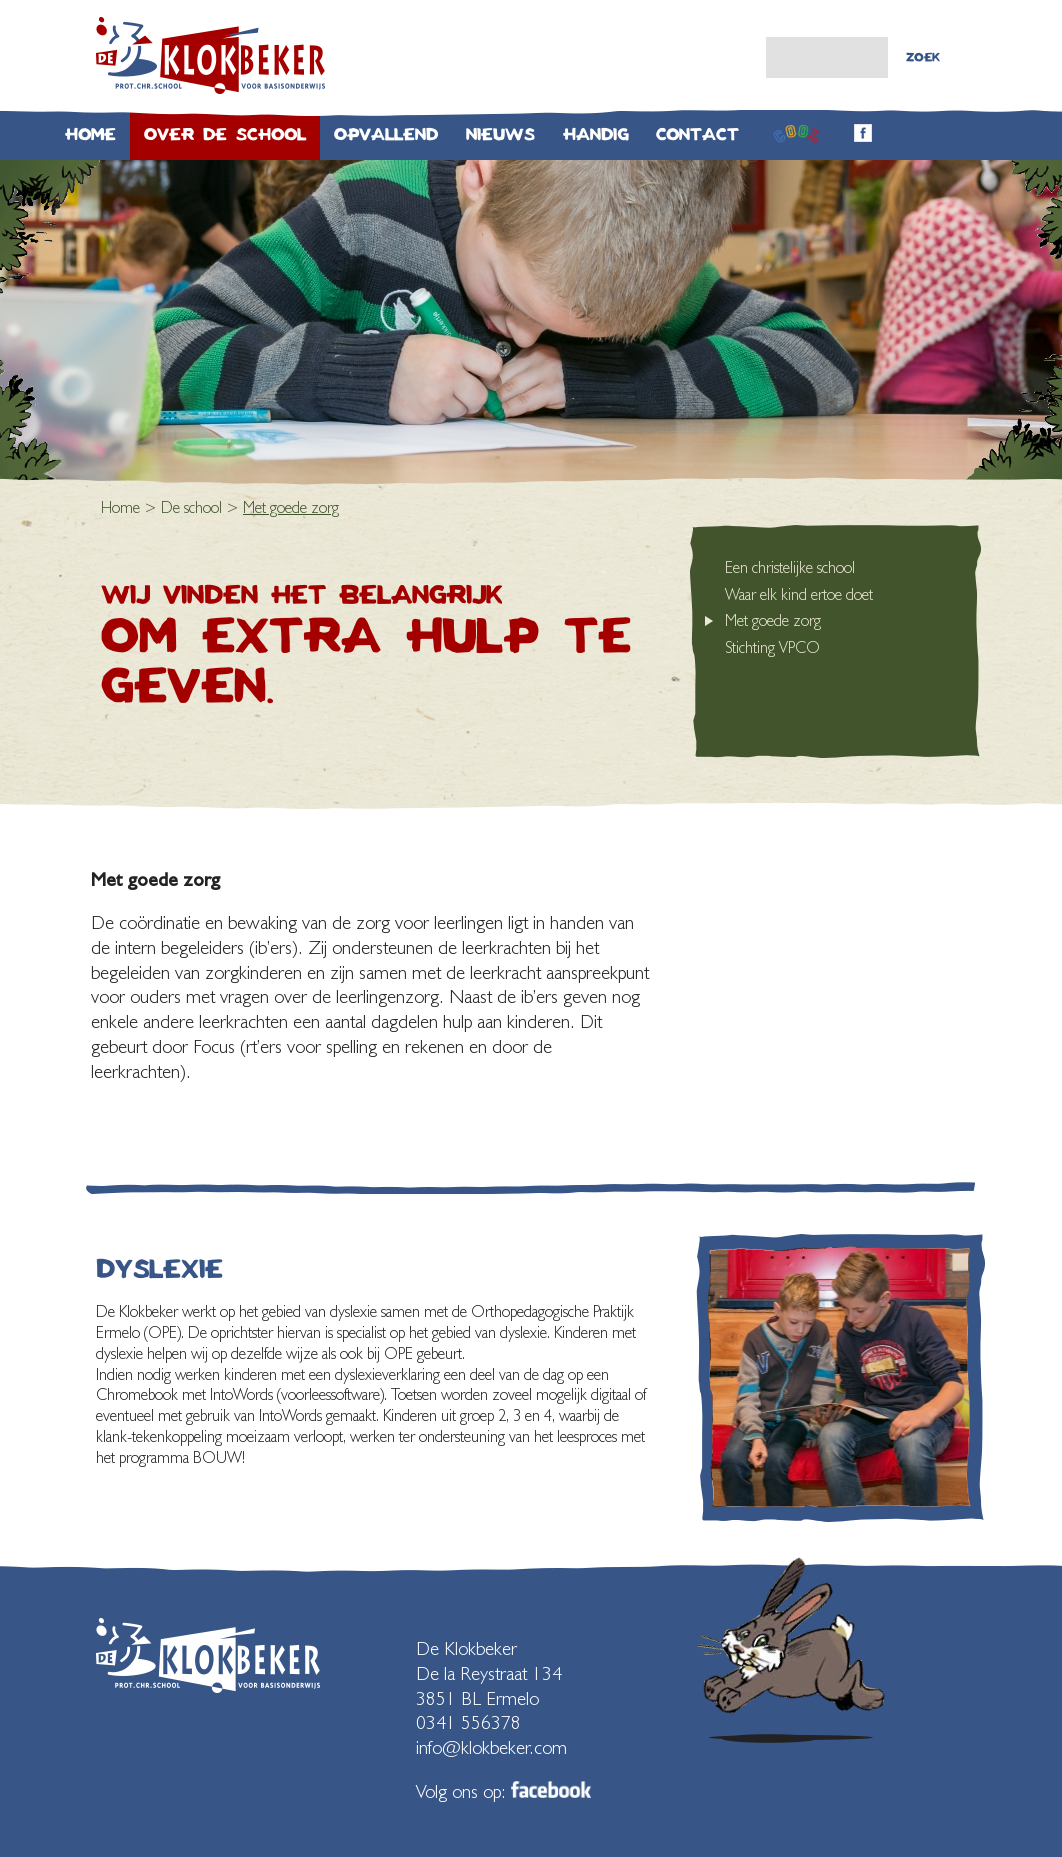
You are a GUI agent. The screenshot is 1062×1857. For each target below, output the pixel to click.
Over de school (225, 134)
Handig (595, 134)
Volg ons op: (503, 1791)
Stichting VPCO (772, 647)
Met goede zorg (773, 620)
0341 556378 (468, 1722)
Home (90, 134)
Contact (697, 134)
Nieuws (500, 134)
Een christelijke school (790, 567)
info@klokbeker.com (491, 1747)
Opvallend (386, 134)
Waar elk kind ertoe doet (799, 594)
